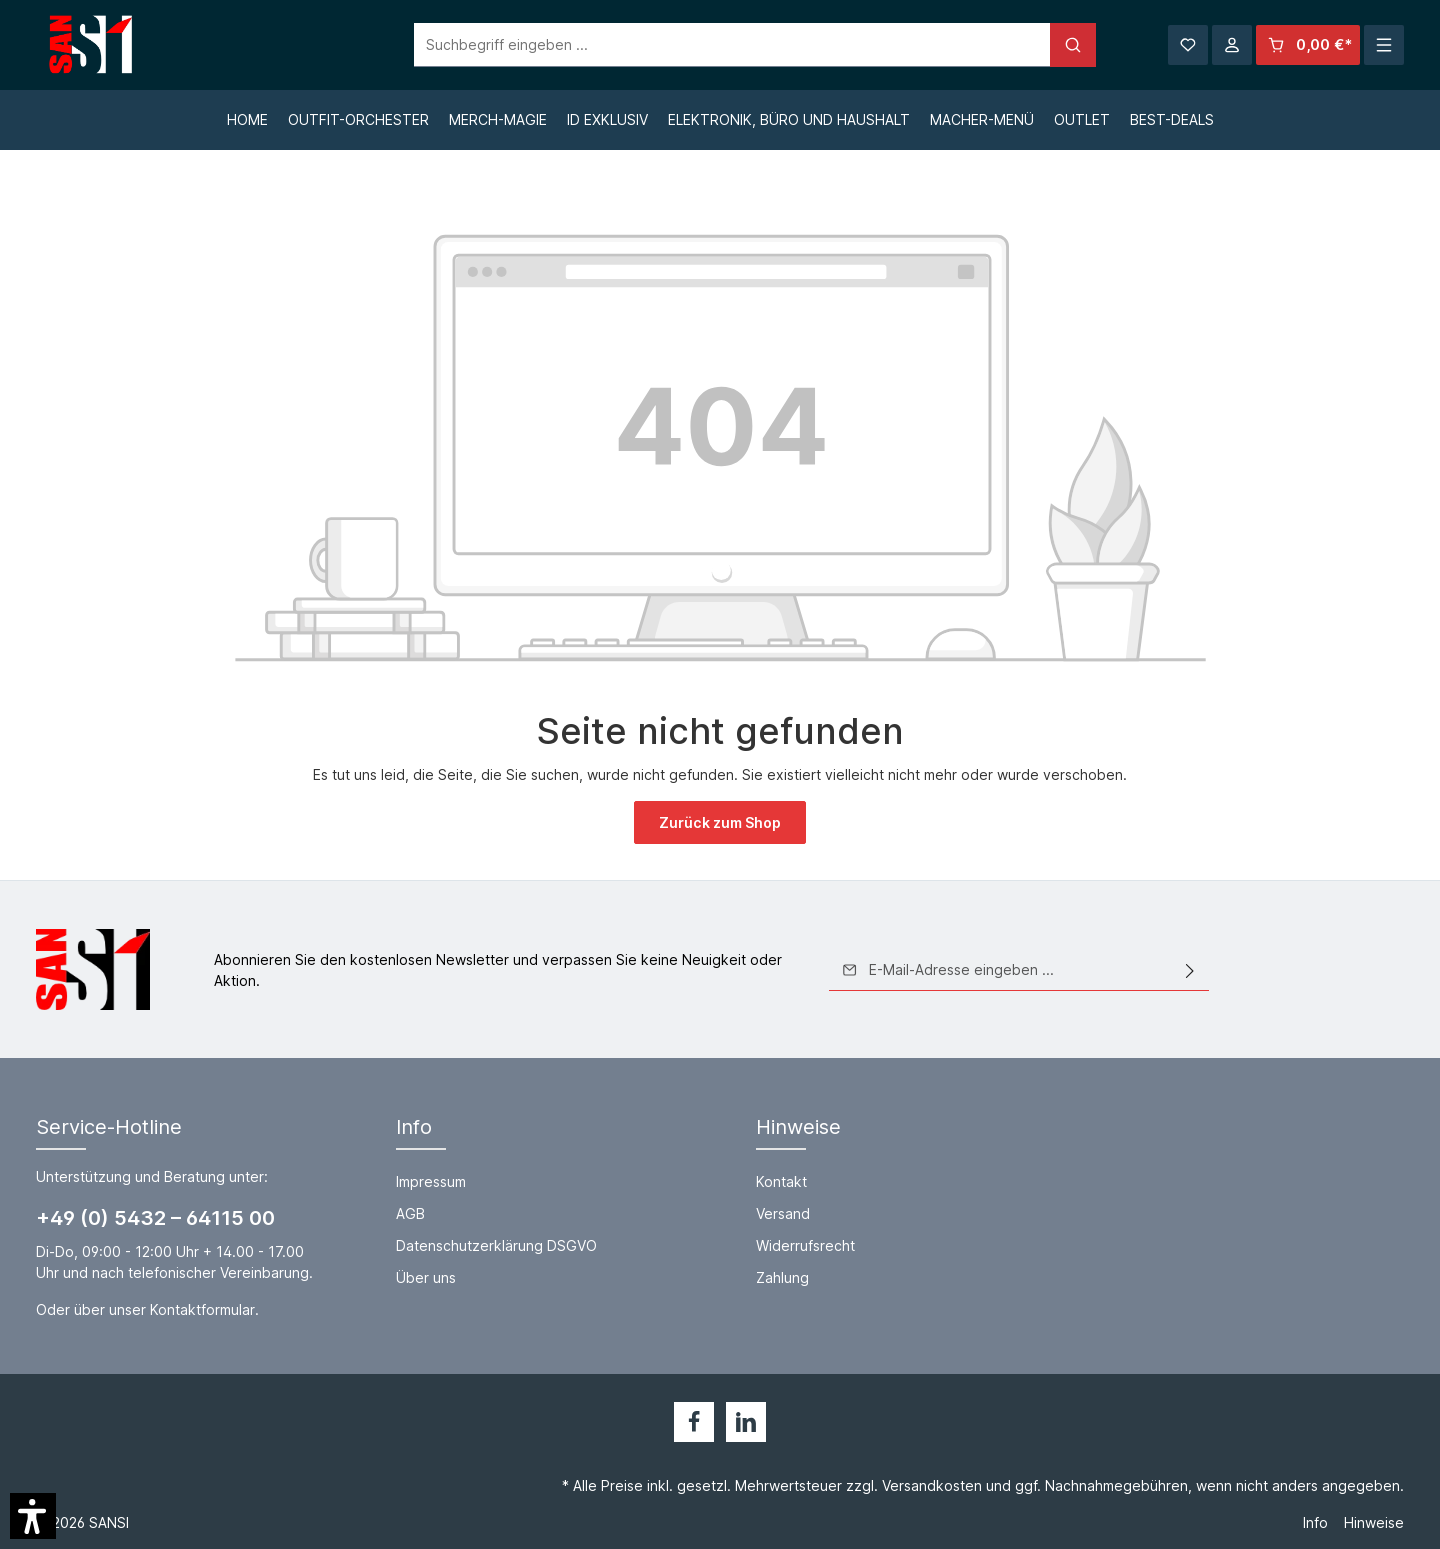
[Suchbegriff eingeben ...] (697, 45)
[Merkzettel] (1188, 45)
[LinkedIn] (746, 1422)
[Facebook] (694, 1422)
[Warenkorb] (1308, 45)
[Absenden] (1190, 970)
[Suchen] (1038, 45)
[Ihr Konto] (1232, 45)
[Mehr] (1384, 45)
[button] (33, 1516)
